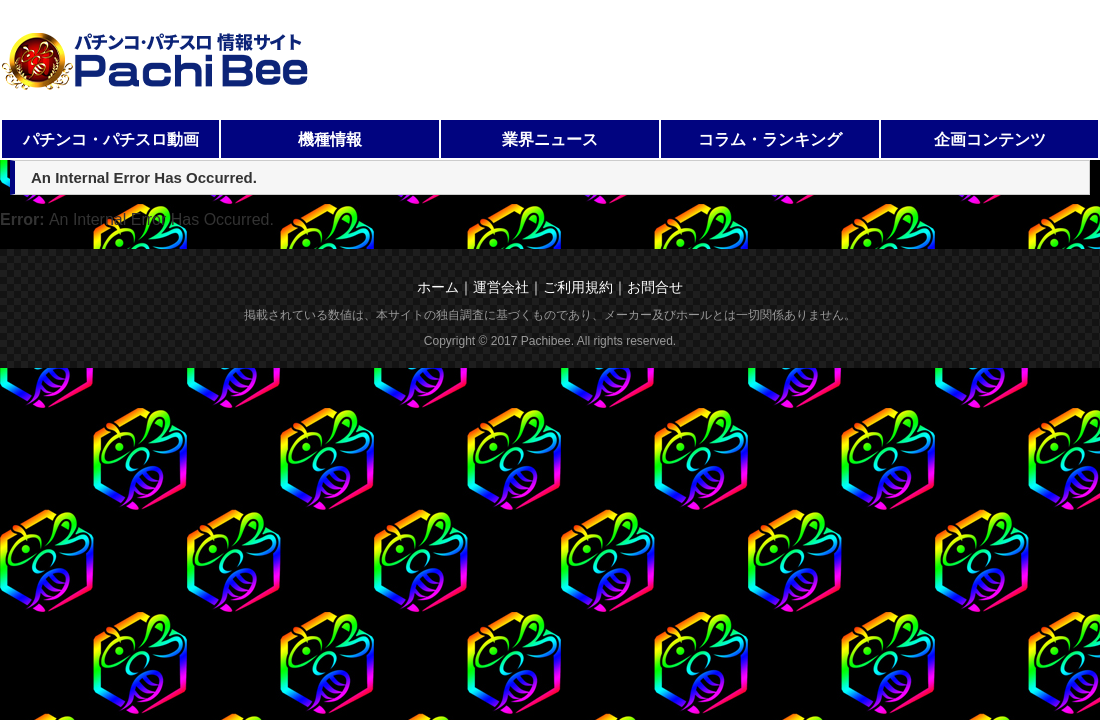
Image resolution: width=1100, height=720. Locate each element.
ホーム (438, 287)
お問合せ (655, 287)
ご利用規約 (578, 287)
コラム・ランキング (770, 139)
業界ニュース (550, 139)
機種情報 (330, 139)
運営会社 (501, 287)
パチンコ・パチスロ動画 (111, 139)
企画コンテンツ (990, 139)
